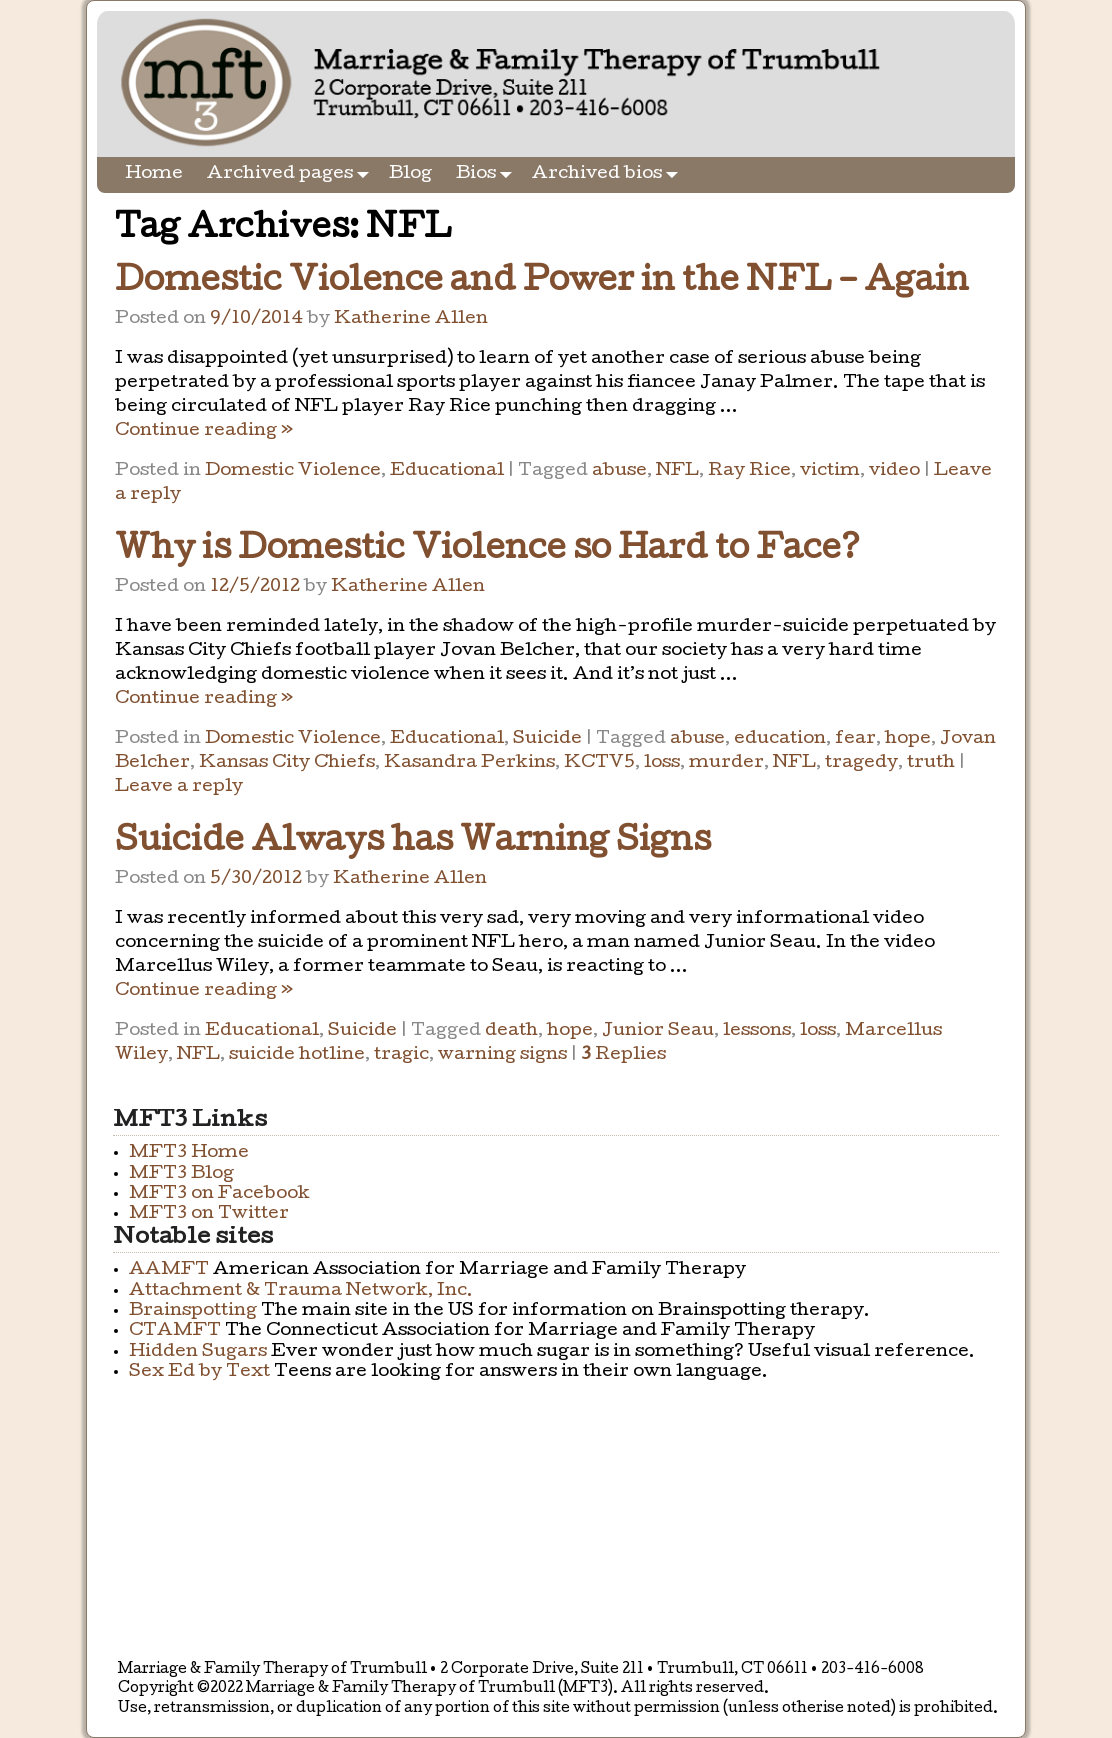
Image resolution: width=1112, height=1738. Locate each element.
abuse (619, 471)
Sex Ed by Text (199, 1372)
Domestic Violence (293, 471)
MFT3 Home (189, 1153)
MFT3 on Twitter (209, 1214)
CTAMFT (175, 1331)
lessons (757, 1031)
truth (931, 763)
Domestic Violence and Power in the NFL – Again (542, 283)
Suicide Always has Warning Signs (413, 843)
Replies (623, 1055)
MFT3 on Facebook (219, 1194)
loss (662, 763)
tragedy (861, 763)
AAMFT (169, 1270)
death (511, 1031)
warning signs (502, 1055)
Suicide (547, 739)
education (780, 739)
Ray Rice (749, 471)
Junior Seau (658, 1031)
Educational (447, 471)
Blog (410, 174)
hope (908, 739)
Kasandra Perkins (469, 763)
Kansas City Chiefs (287, 763)
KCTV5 (599, 763)
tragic (401, 1055)
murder (726, 763)
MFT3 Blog (181, 1174)
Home (154, 174)
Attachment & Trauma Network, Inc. (301, 1291)
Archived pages (292, 174)
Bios (488, 174)
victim (830, 471)
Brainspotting (193, 1311)
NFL (677, 471)
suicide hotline (297, 1055)
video (894, 471)
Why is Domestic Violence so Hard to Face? (487, 551)
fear (855, 739)
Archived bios (609, 174)
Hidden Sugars (198, 1352)
